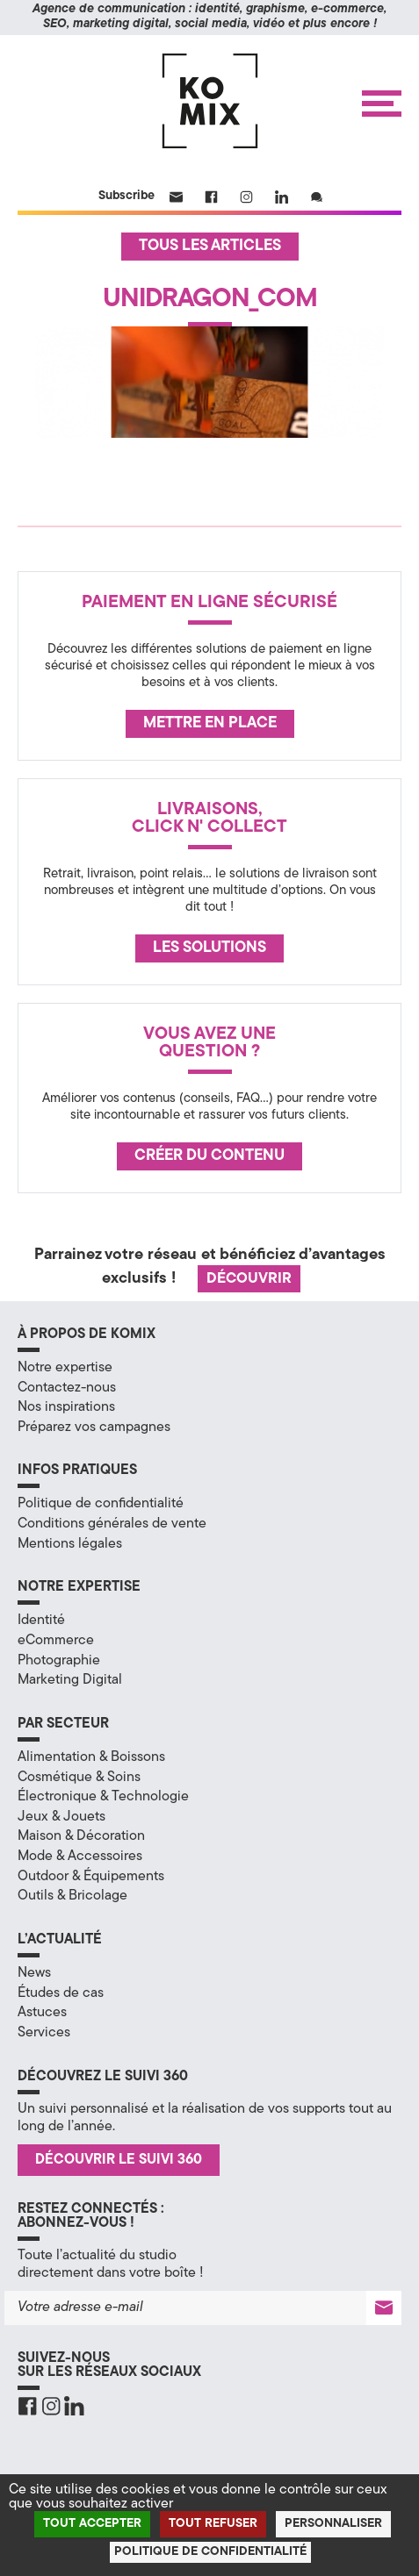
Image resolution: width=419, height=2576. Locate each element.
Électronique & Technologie (103, 1797)
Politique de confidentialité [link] (210, 2551)
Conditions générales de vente (112, 1524)
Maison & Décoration (81, 1836)
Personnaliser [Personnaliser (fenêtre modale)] (333, 2523)
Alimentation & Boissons (91, 1757)
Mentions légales (70, 1544)
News (34, 1973)
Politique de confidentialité (101, 1504)
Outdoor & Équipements (91, 1877)
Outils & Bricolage (72, 1896)
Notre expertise (65, 1368)
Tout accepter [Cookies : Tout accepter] (92, 2523)
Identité (41, 1621)
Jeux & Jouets (61, 1817)
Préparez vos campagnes (94, 1427)
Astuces (42, 2013)
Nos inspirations (66, 1407)
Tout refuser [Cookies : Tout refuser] (213, 2523)
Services (44, 2033)
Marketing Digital (70, 1680)
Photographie (59, 1661)
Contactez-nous (67, 1388)
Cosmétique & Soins (79, 1778)
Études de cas (61, 1993)
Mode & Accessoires (80, 1857)
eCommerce (56, 1641)
